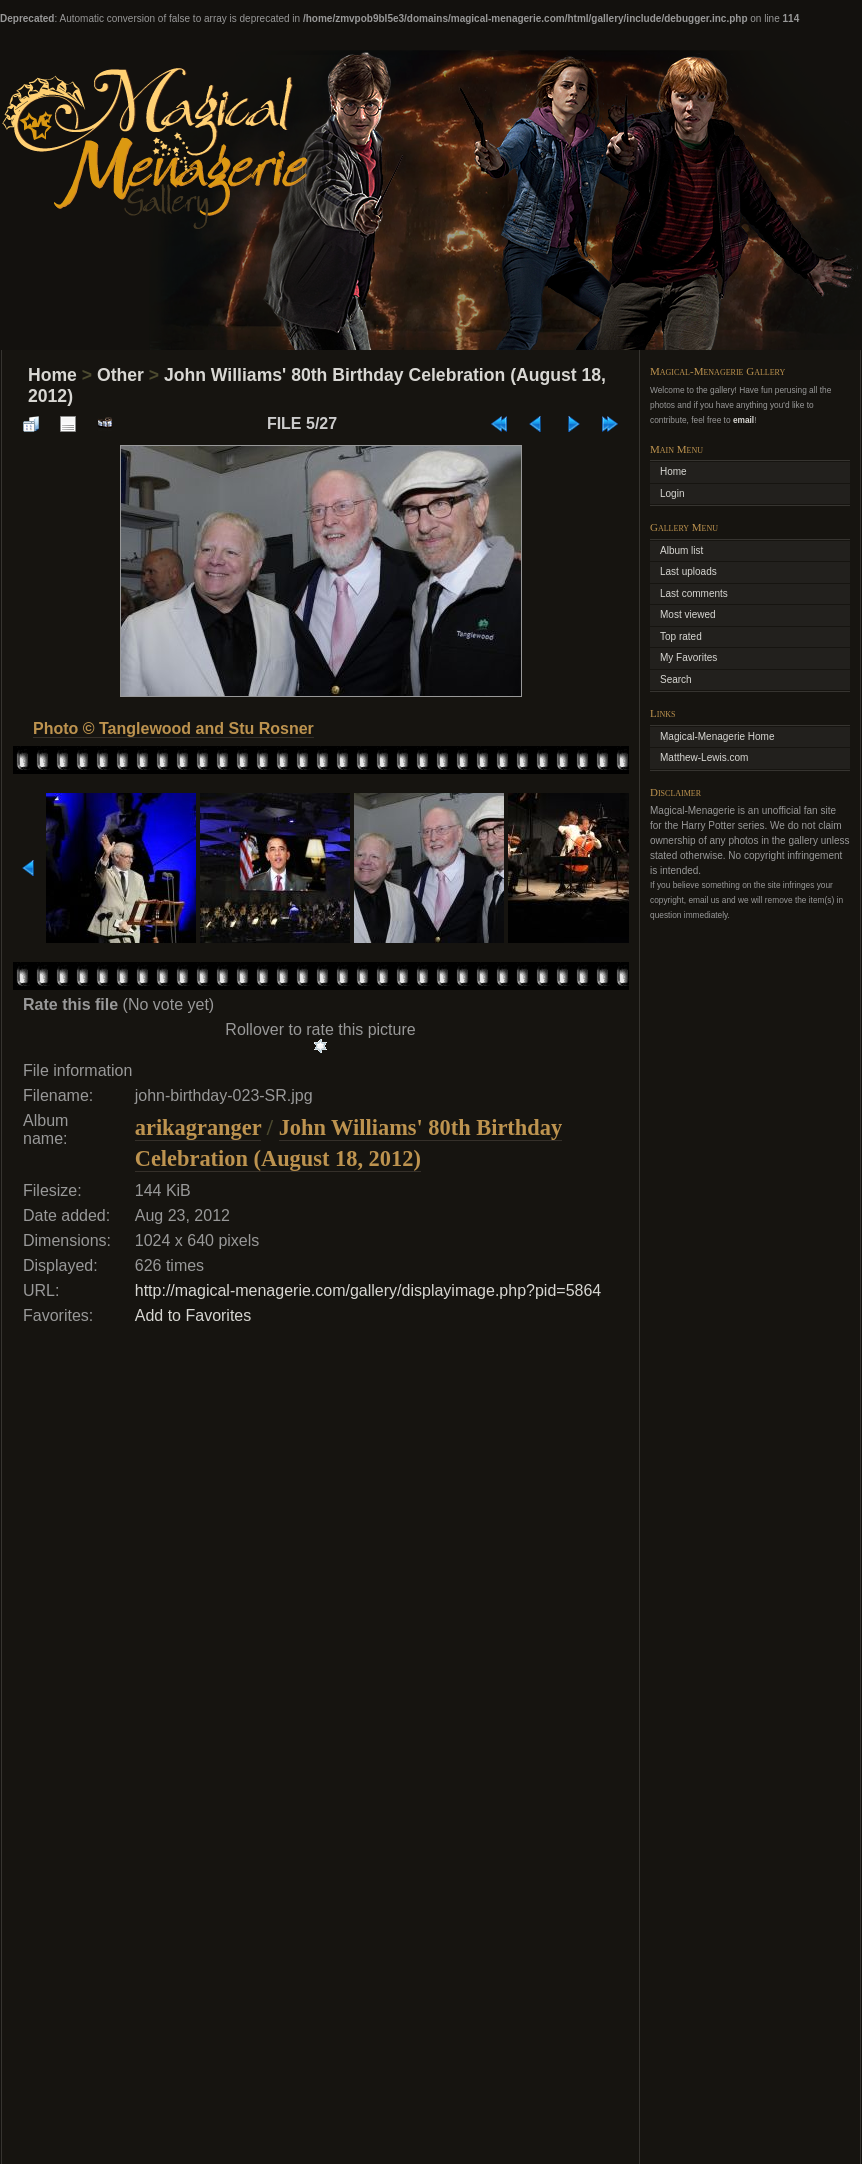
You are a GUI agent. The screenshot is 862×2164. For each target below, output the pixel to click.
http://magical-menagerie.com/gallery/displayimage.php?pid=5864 (368, 1290)
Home (52, 375)
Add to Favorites (193, 1315)
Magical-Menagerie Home (717, 736)
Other (120, 375)
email (743, 420)
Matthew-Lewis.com (704, 757)
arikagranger (198, 1127)
